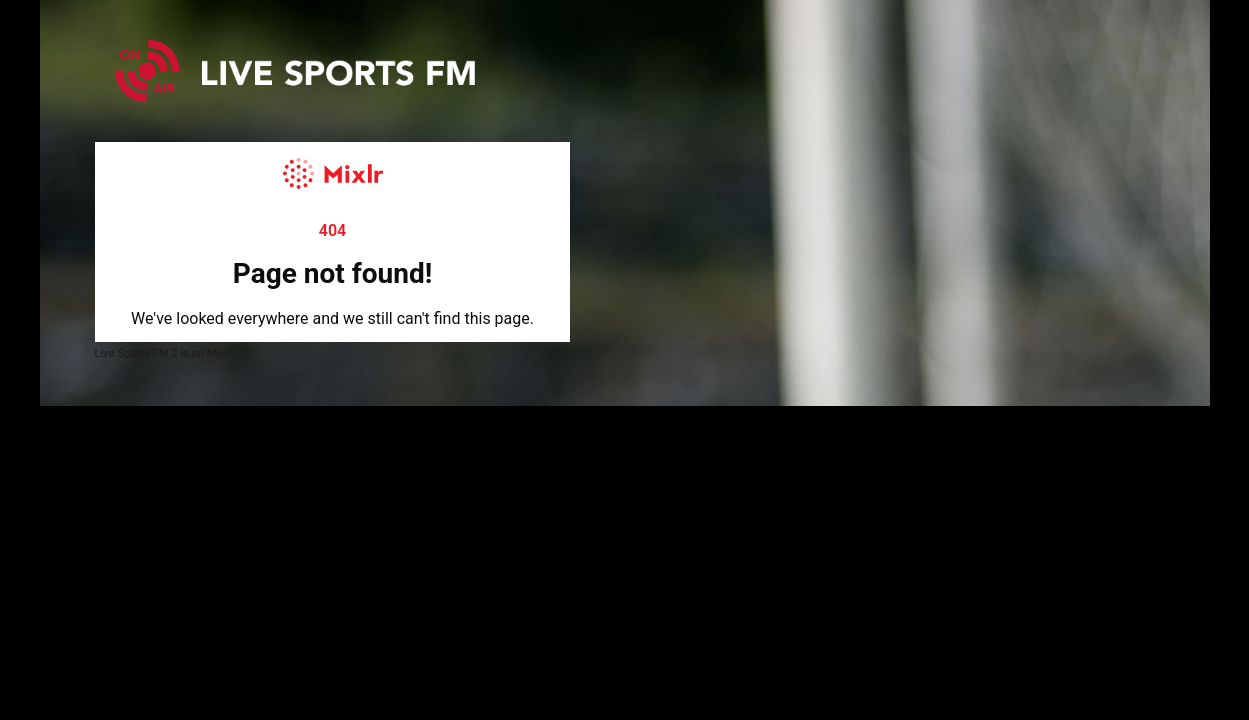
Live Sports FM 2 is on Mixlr (163, 353)
